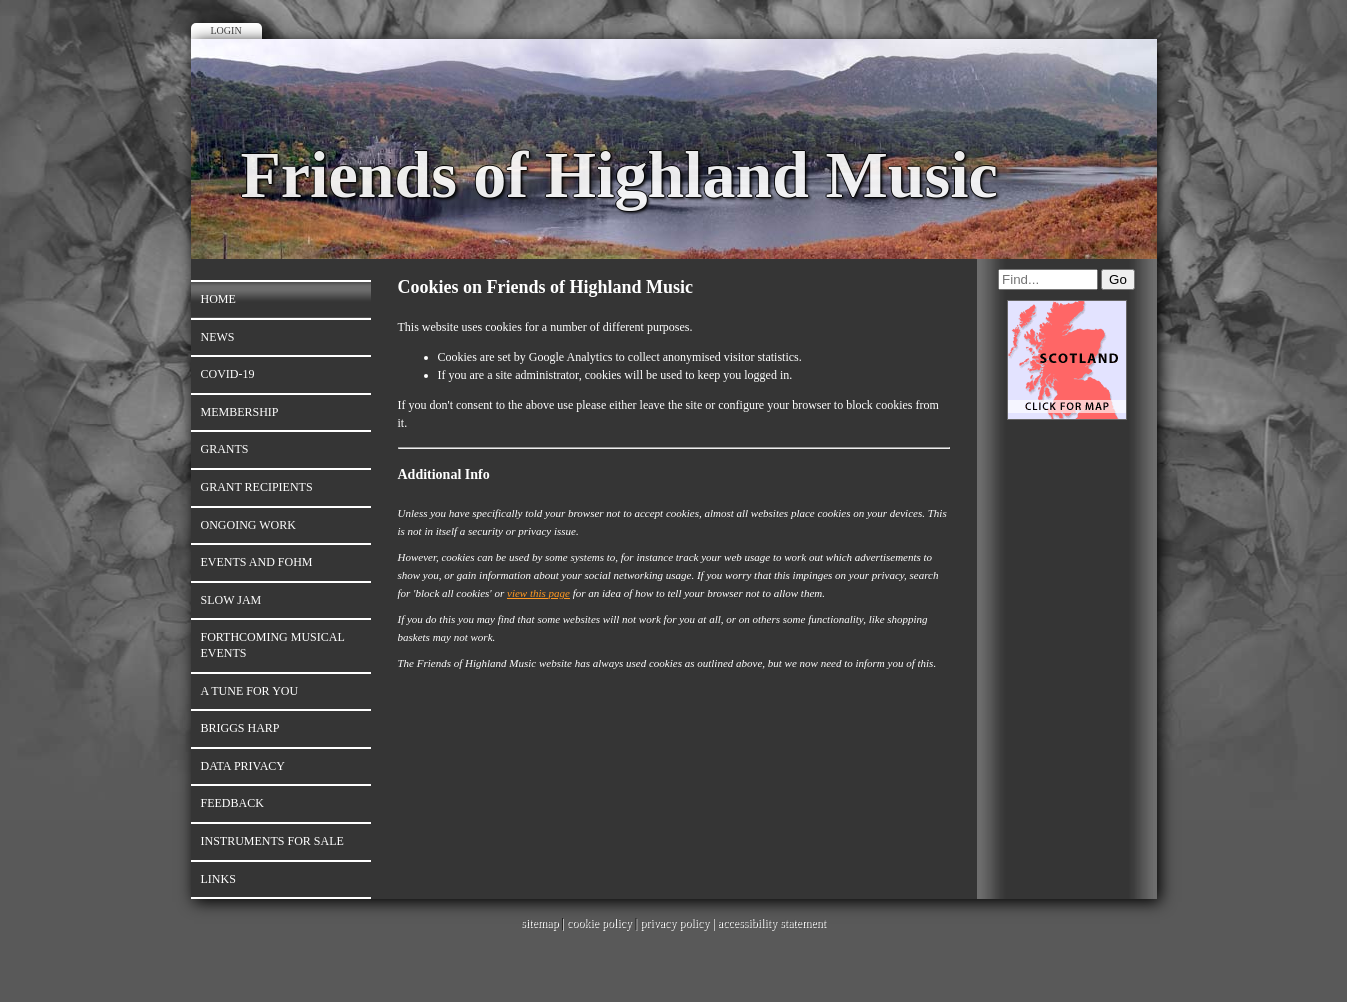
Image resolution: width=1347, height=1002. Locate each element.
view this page (538, 593)
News (218, 337)
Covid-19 (228, 374)
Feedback (232, 803)
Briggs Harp (240, 728)
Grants (225, 449)
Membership (240, 412)
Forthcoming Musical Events (273, 645)
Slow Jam (231, 600)
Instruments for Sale (272, 841)
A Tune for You (250, 691)
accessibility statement (772, 923)
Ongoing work (248, 525)
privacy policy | (678, 923)
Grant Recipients (257, 487)
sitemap (539, 923)
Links (218, 879)
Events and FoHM (257, 562)
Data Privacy (243, 766)
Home (218, 299)
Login (226, 30)
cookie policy (599, 923)
